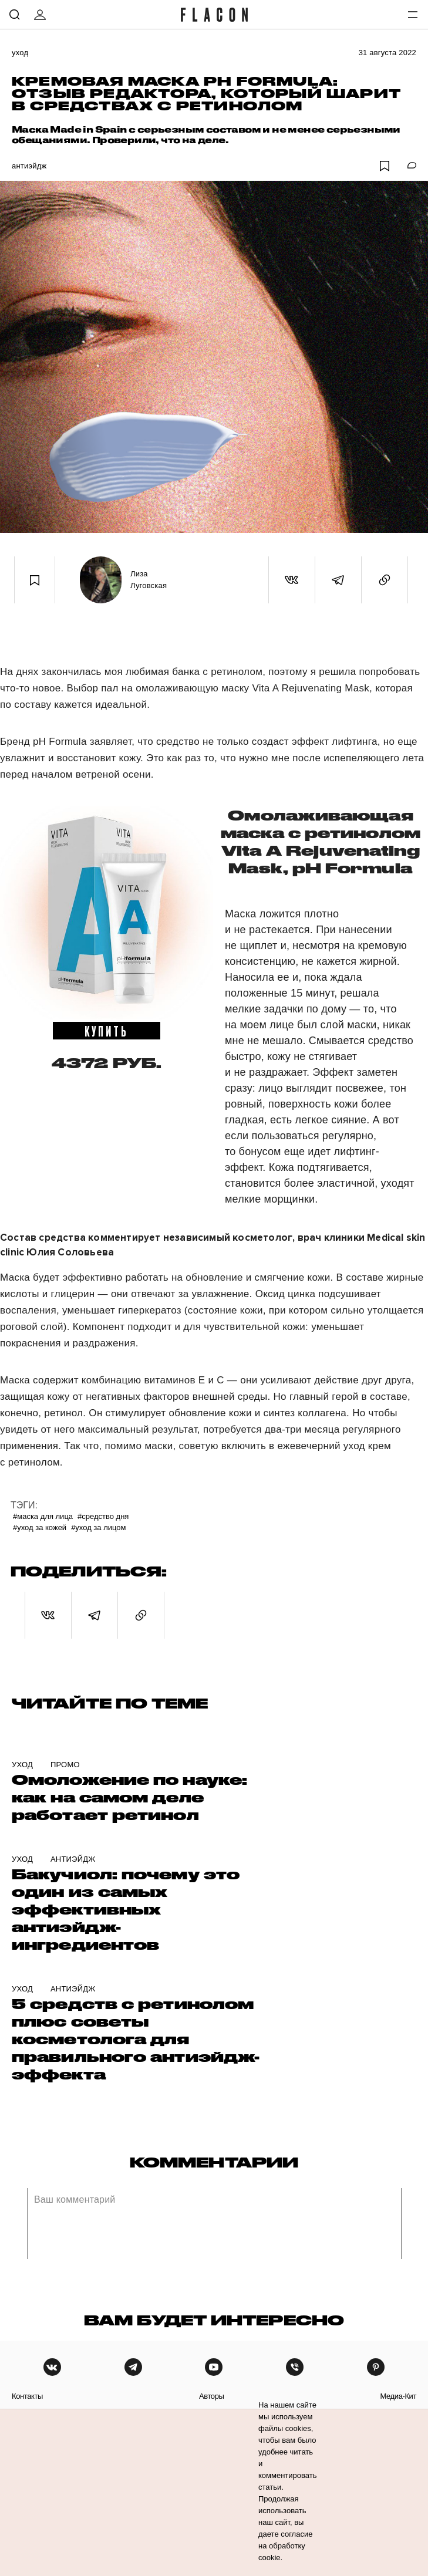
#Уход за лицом (98, 1527)
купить (107, 1030)
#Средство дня (103, 1516)
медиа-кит (398, 2396)
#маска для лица (43, 1516)
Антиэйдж (29, 165)
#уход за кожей (39, 1527)
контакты (27, 2396)
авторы (211, 2396)
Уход (20, 52)
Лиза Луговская (148, 579)
